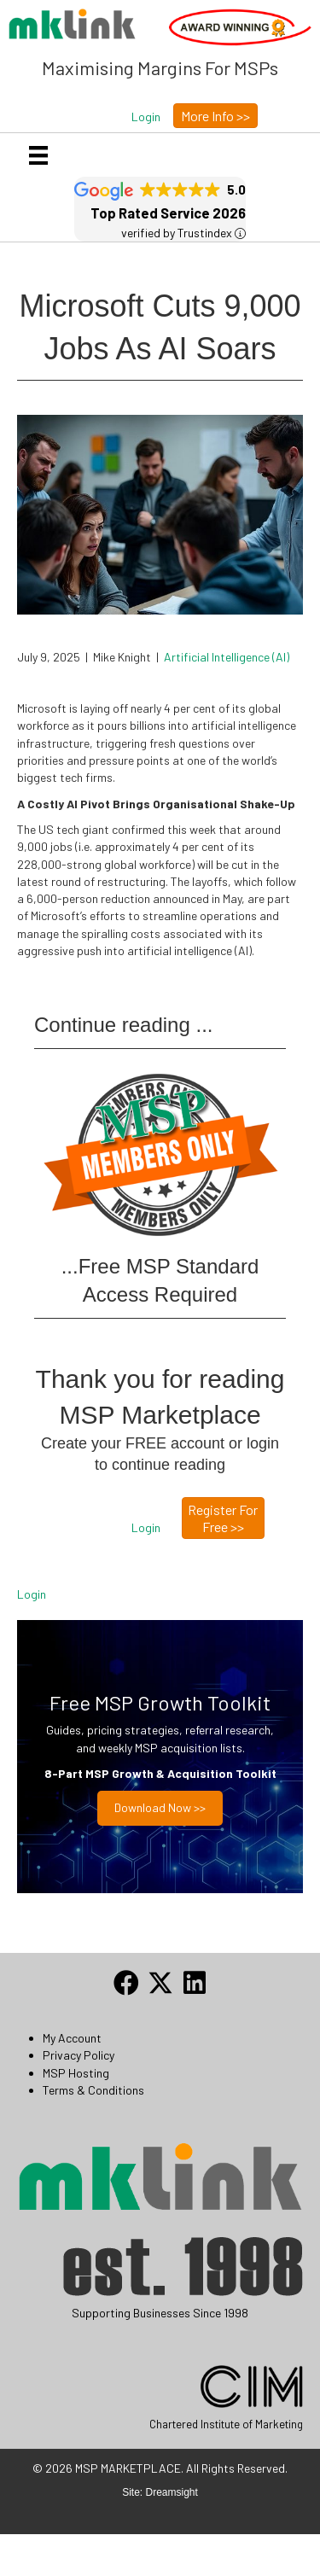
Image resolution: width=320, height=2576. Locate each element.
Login (31, 1594)
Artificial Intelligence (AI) (226, 657)
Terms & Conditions (93, 2090)
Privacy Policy (78, 2055)
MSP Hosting (76, 2073)
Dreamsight (172, 2492)
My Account (72, 2038)
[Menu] (38, 155)
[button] (145, 117)
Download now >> (160, 1807)
